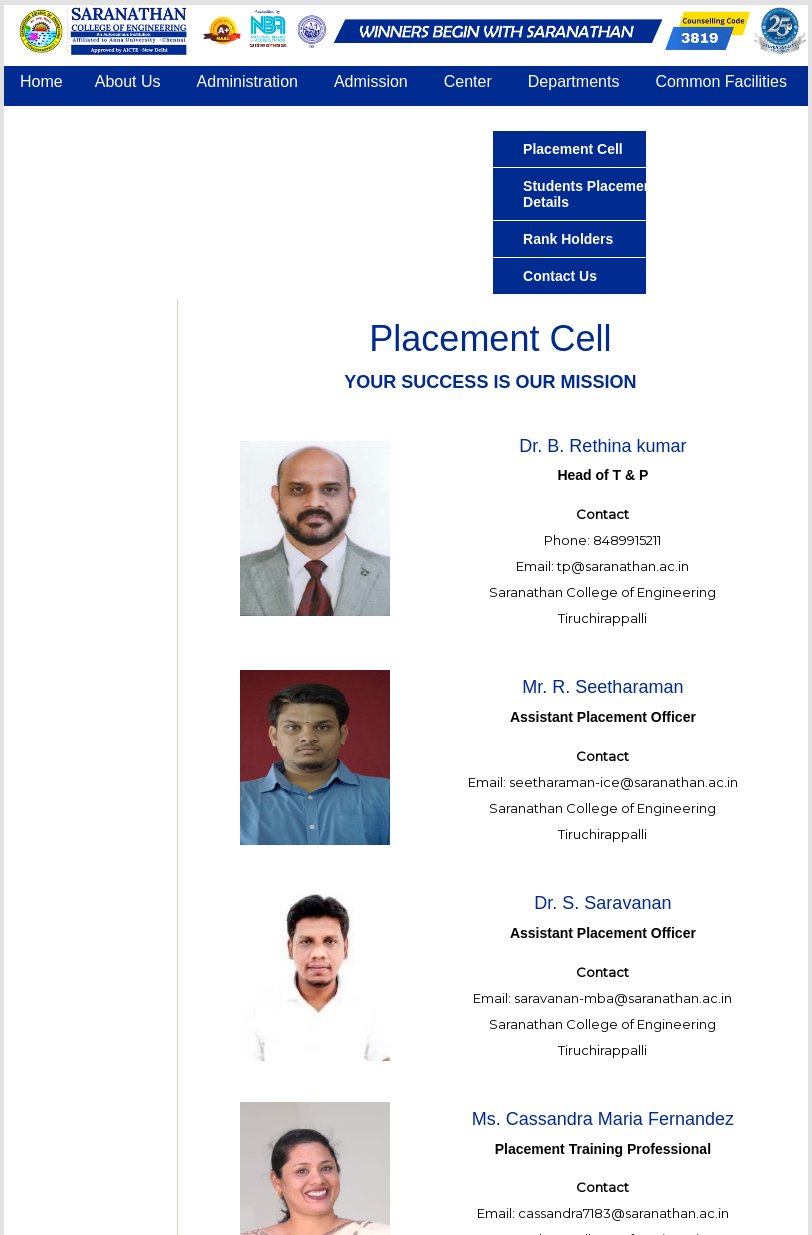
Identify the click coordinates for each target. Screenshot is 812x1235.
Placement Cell (573, 149)
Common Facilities (721, 81)
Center (468, 81)
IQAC (279, 118)
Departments (574, 81)
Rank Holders (568, 239)
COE (348, 118)
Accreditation (178, 118)
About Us (128, 81)
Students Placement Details (590, 194)
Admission (371, 81)
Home (41, 81)
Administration (247, 81)
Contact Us (437, 118)
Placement (58, 118)
